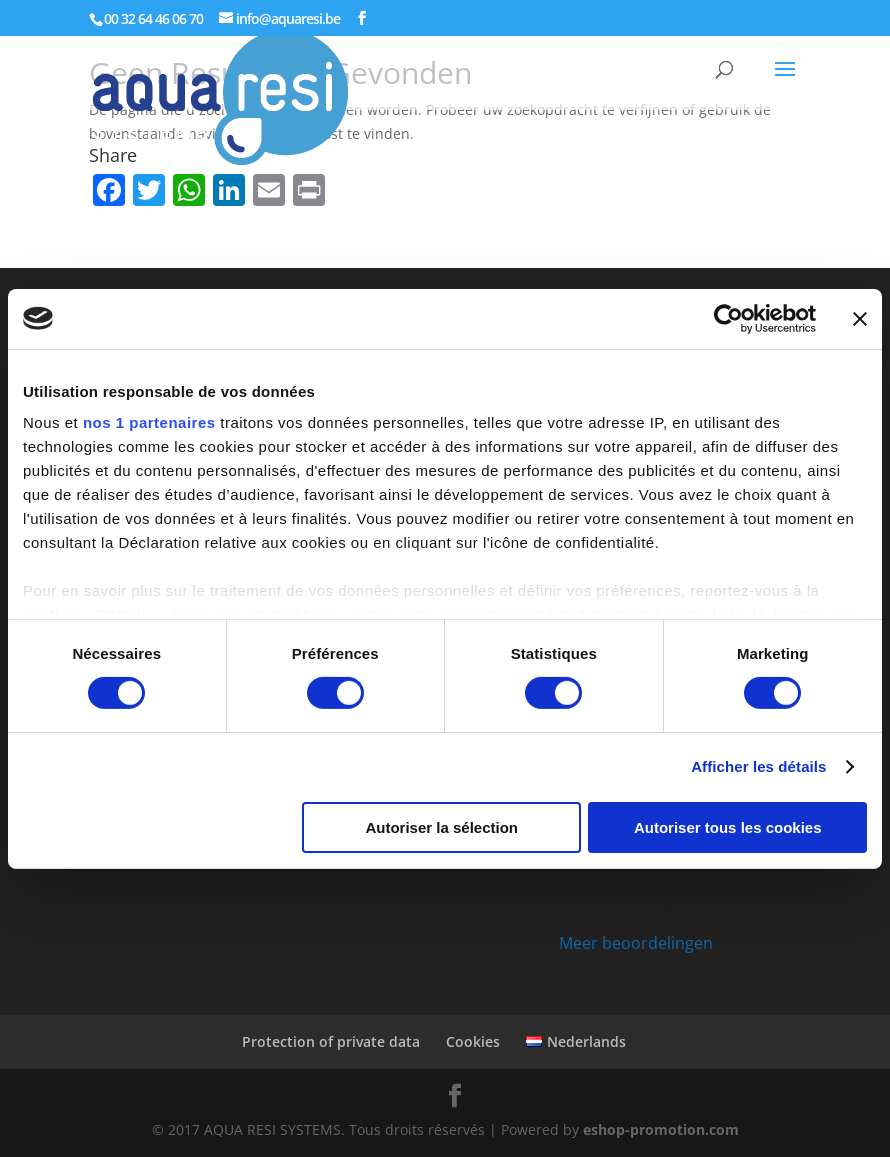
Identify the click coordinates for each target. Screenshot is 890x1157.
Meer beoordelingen (636, 943)
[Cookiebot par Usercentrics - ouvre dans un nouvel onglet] (728, 318)
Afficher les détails (758, 766)
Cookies (473, 1041)
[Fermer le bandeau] (860, 318)
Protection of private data (331, 1041)
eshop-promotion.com (661, 1129)
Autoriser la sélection (441, 827)
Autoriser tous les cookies (728, 827)
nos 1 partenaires (149, 422)
